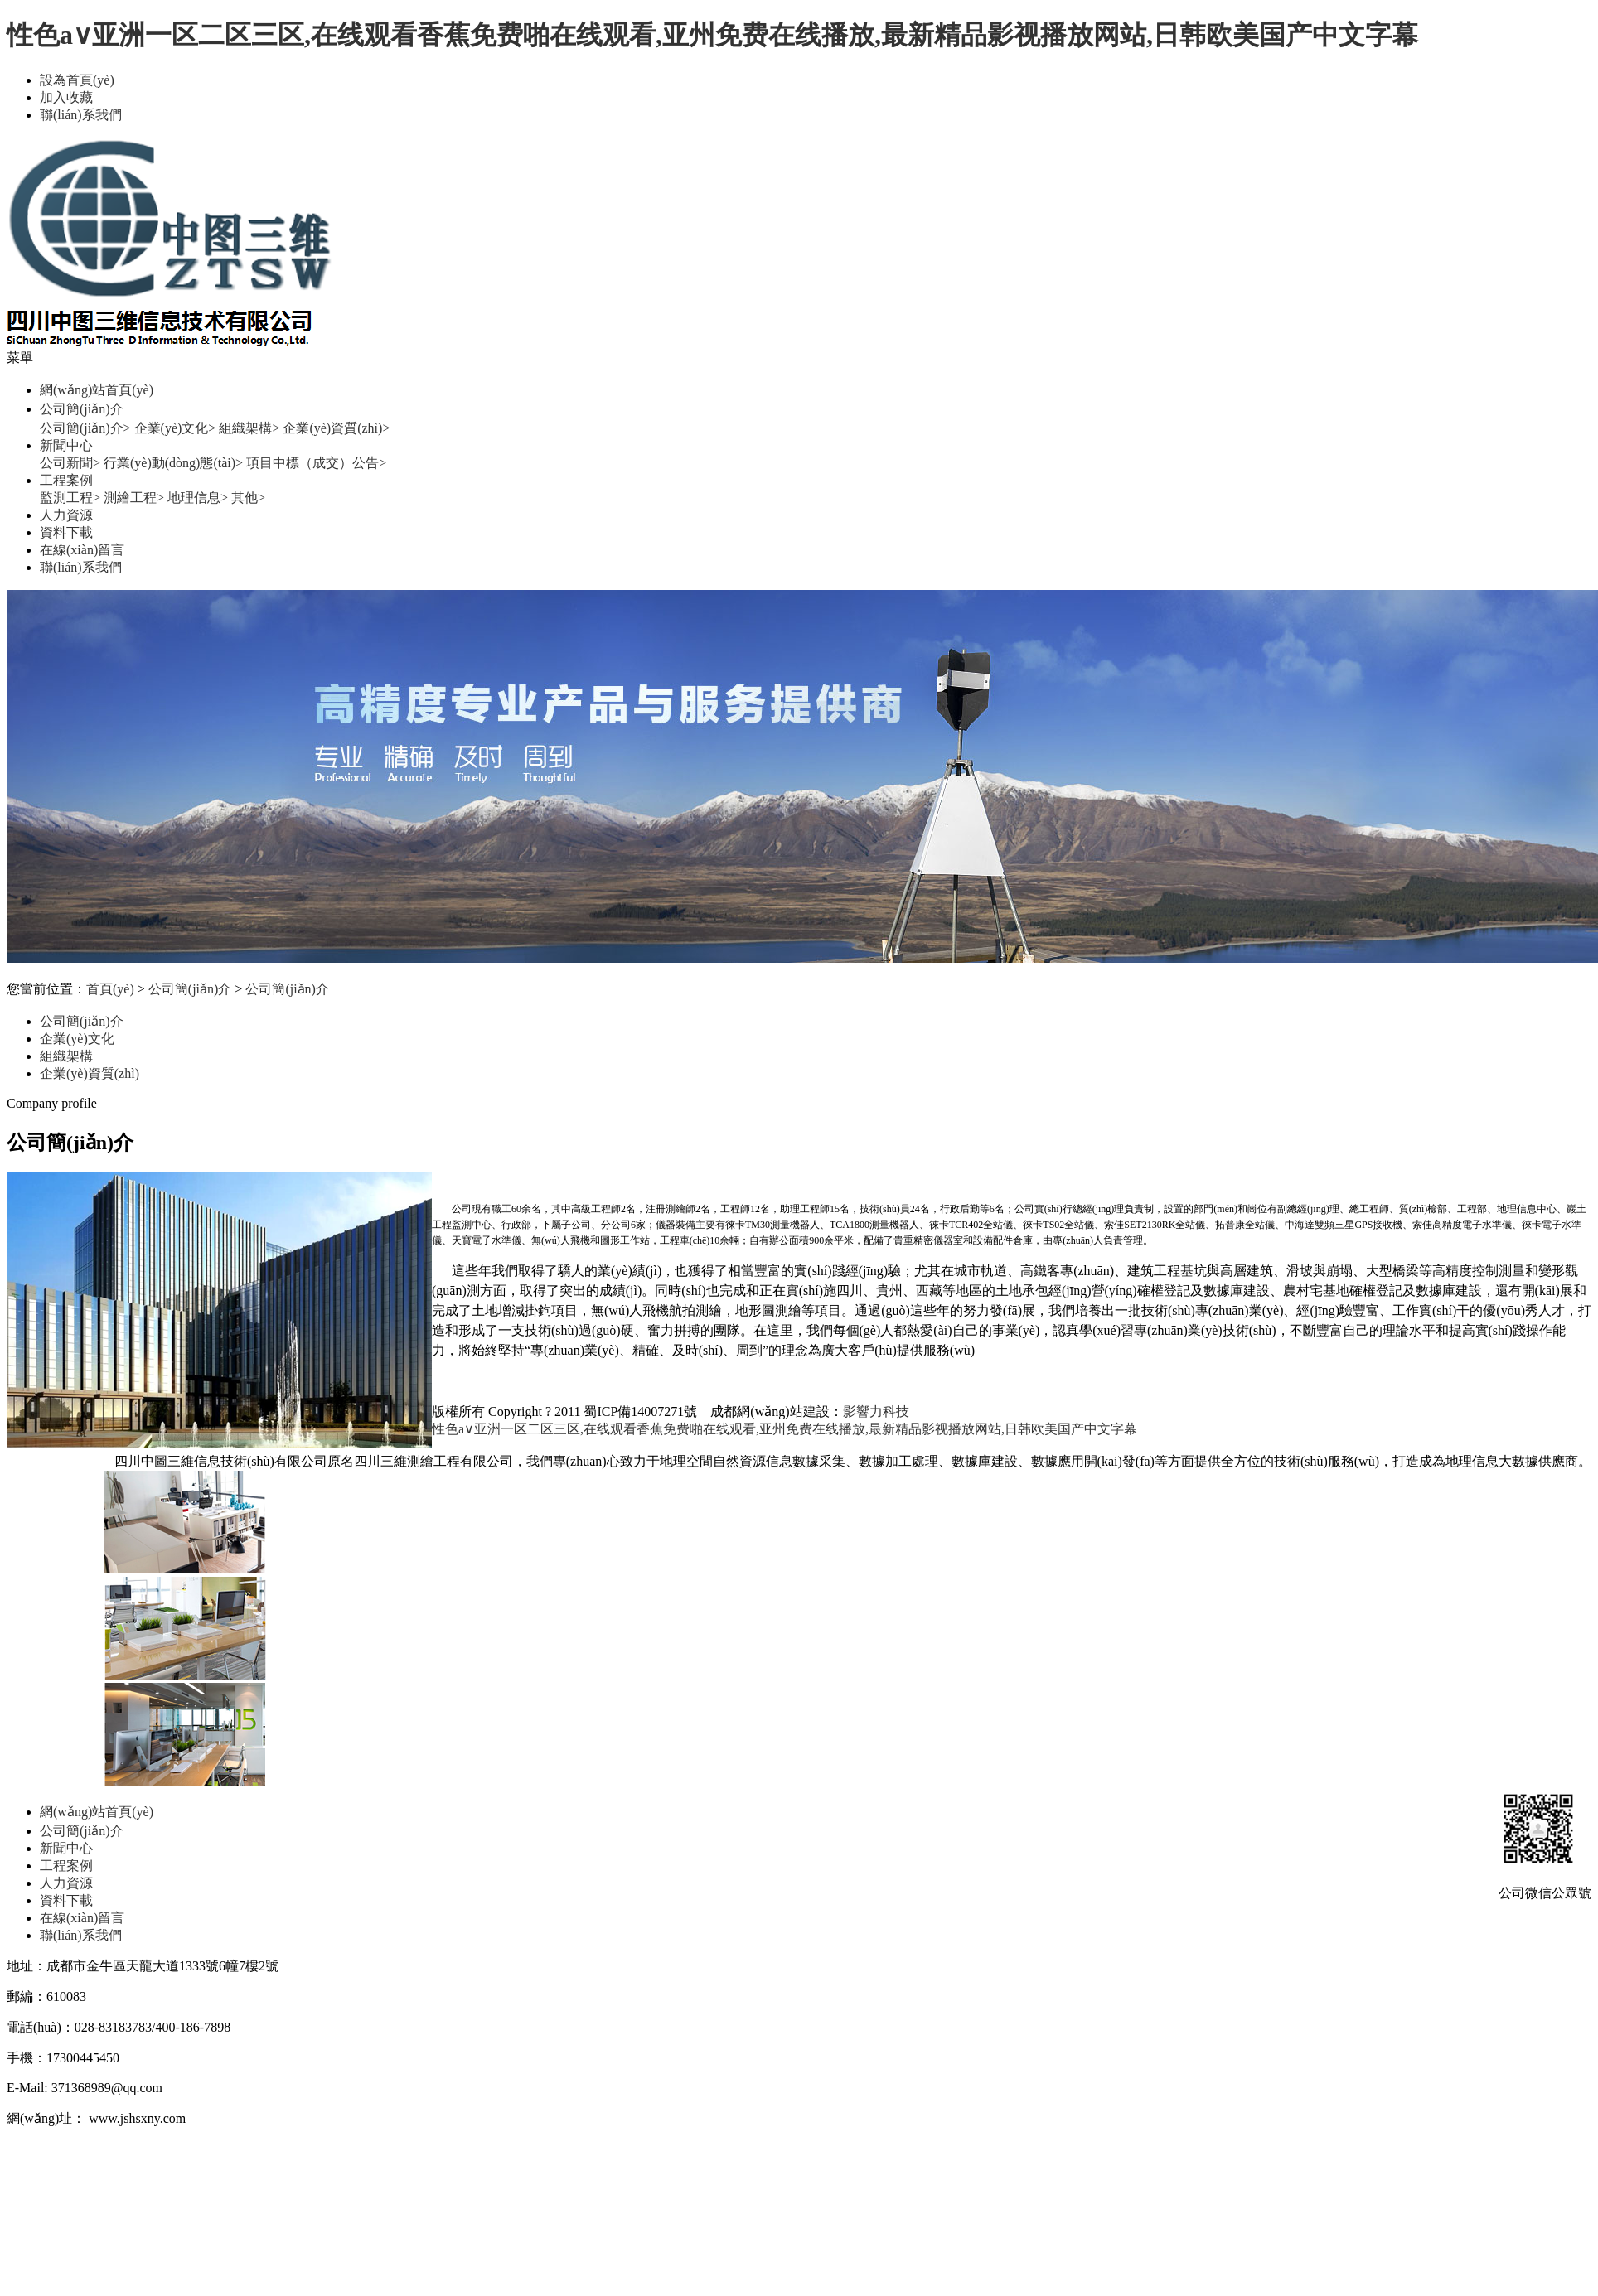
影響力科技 (876, 1411)
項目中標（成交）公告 (316, 463)
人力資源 (66, 515)
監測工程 (70, 498)
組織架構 (249, 428)
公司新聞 (70, 463)
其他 (248, 498)
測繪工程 (134, 498)
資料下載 (66, 532)
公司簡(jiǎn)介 (81, 409)
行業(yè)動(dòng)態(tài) (173, 463)
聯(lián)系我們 (81, 115)
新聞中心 (66, 445)
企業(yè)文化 (175, 428)
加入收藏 (66, 97)
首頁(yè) (110, 989)
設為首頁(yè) (77, 80)
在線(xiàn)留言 (82, 550)
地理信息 (197, 498)
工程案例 (66, 480)
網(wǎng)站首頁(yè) (96, 390)
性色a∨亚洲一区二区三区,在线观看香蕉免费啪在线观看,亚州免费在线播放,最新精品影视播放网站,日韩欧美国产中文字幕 (712, 35)
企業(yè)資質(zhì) (336, 428)
